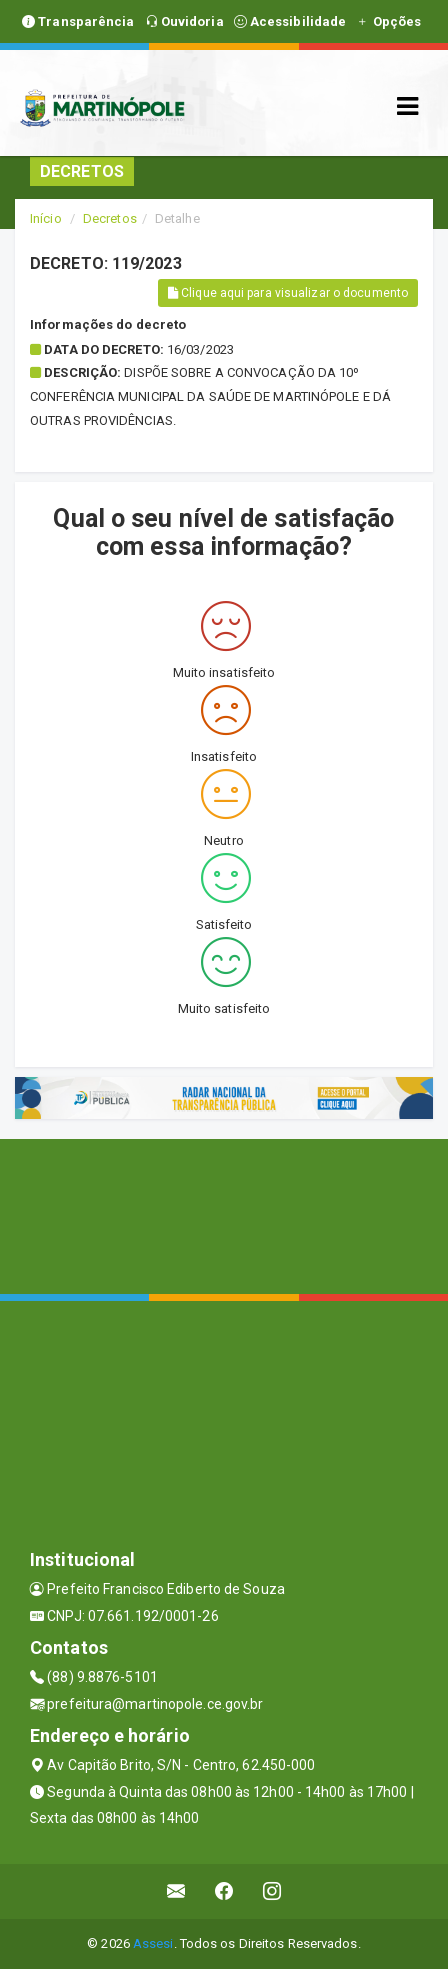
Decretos (110, 218)
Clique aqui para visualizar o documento (288, 293)
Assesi (153, 1943)
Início (46, 218)
